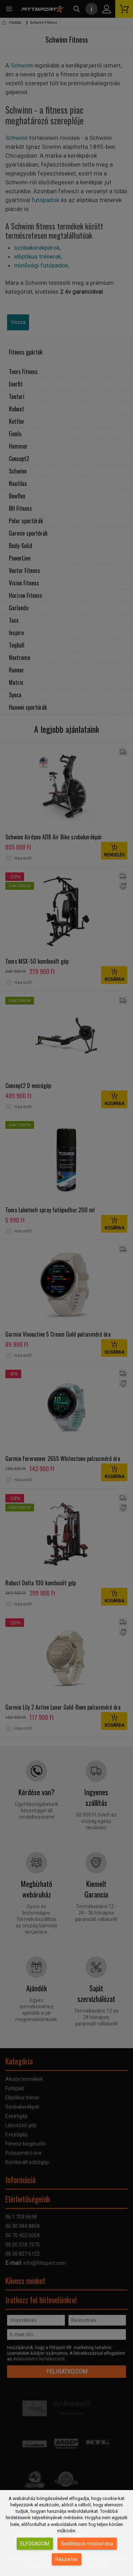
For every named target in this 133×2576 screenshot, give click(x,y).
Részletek (66, 2559)
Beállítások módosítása (87, 2544)
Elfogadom (34, 2544)
